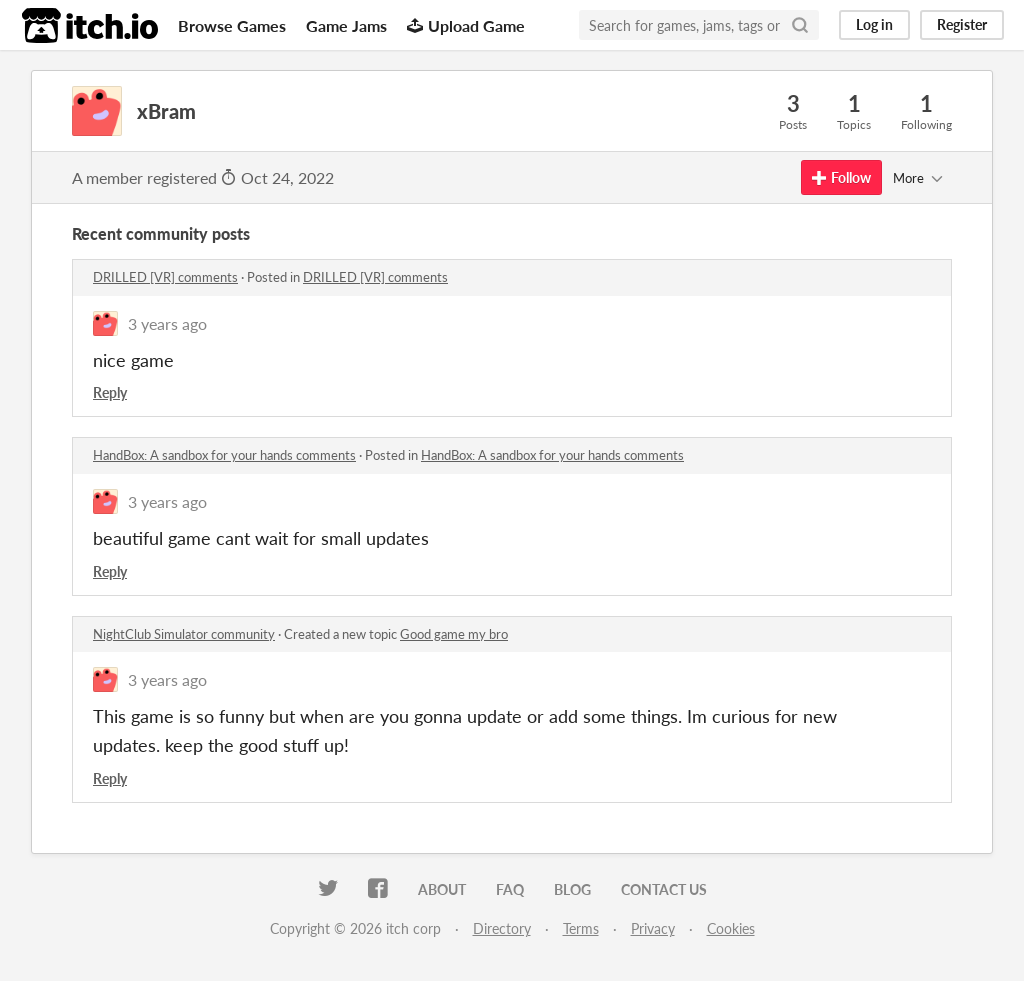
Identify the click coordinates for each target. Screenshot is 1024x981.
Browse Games (232, 25)
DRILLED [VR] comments (165, 277)
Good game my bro (454, 634)
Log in (874, 24)
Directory (502, 928)
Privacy (653, 928)
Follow (841, 177)
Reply (110, 392)
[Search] (800, 25)
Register (962, 24)
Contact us (664, 889)
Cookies (731, 928)
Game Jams (346, 25)
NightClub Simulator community (184, 634)
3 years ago (167, 323)
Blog (572, 889)
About (442, 889)
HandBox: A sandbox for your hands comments (224, 455)
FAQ (510, 889)
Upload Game (466, 25)
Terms (581, 928)
